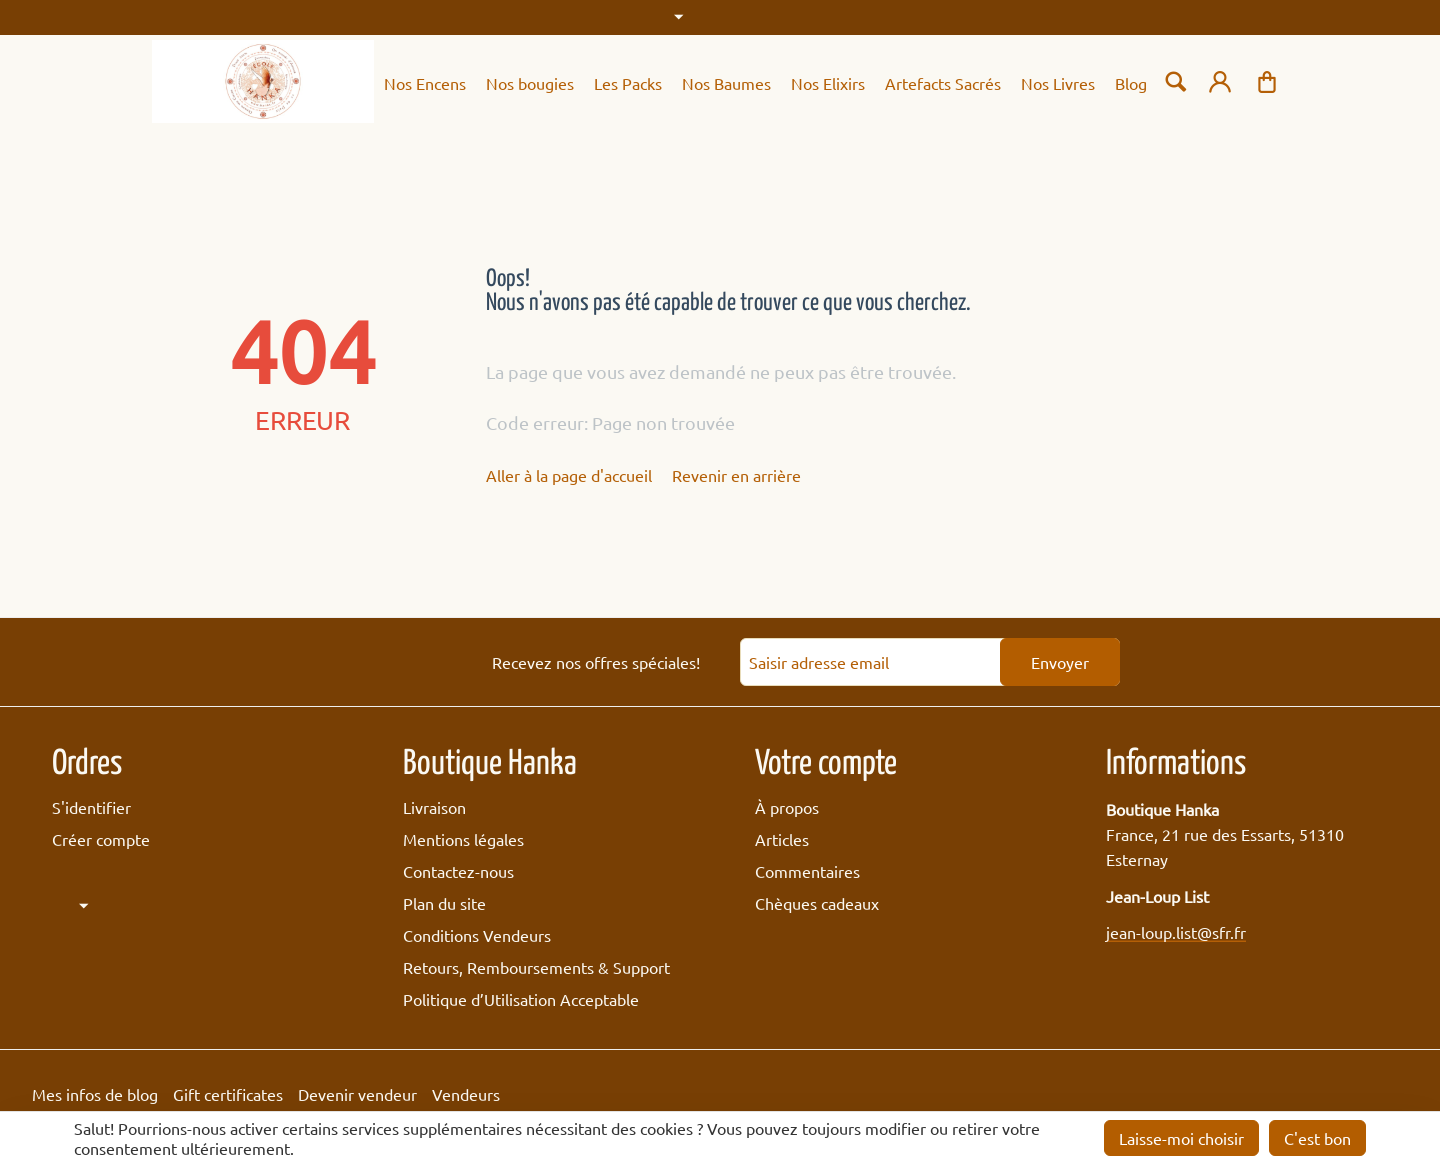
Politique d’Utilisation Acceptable (521, 999)
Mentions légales (463, 839)
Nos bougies (530, 83)
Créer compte (101, 839)
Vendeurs (466, 1094)
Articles (782, 839)
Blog (1131, 83)
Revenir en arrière (736, 475)
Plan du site (444, 903)
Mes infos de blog (95, 1094)
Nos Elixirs (828, 83)
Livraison (434, 807)
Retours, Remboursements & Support (536, 967)
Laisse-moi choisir (1181, 1138)
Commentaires (807, 871)
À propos (787, 807)
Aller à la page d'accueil (569, 475)
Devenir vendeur (357, 1094)
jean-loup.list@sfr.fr (1176, 932)
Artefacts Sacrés (943, 83)
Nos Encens (425, 83)
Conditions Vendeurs (477, 935)
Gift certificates (228, 1094)
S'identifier (91, 807)
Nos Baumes (726, 83)
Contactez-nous (458, 871)
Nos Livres (1058, 83)
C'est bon (1317, 1138)
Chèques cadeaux (817, 903)
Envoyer (1060, 662)
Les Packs (628, 83)
